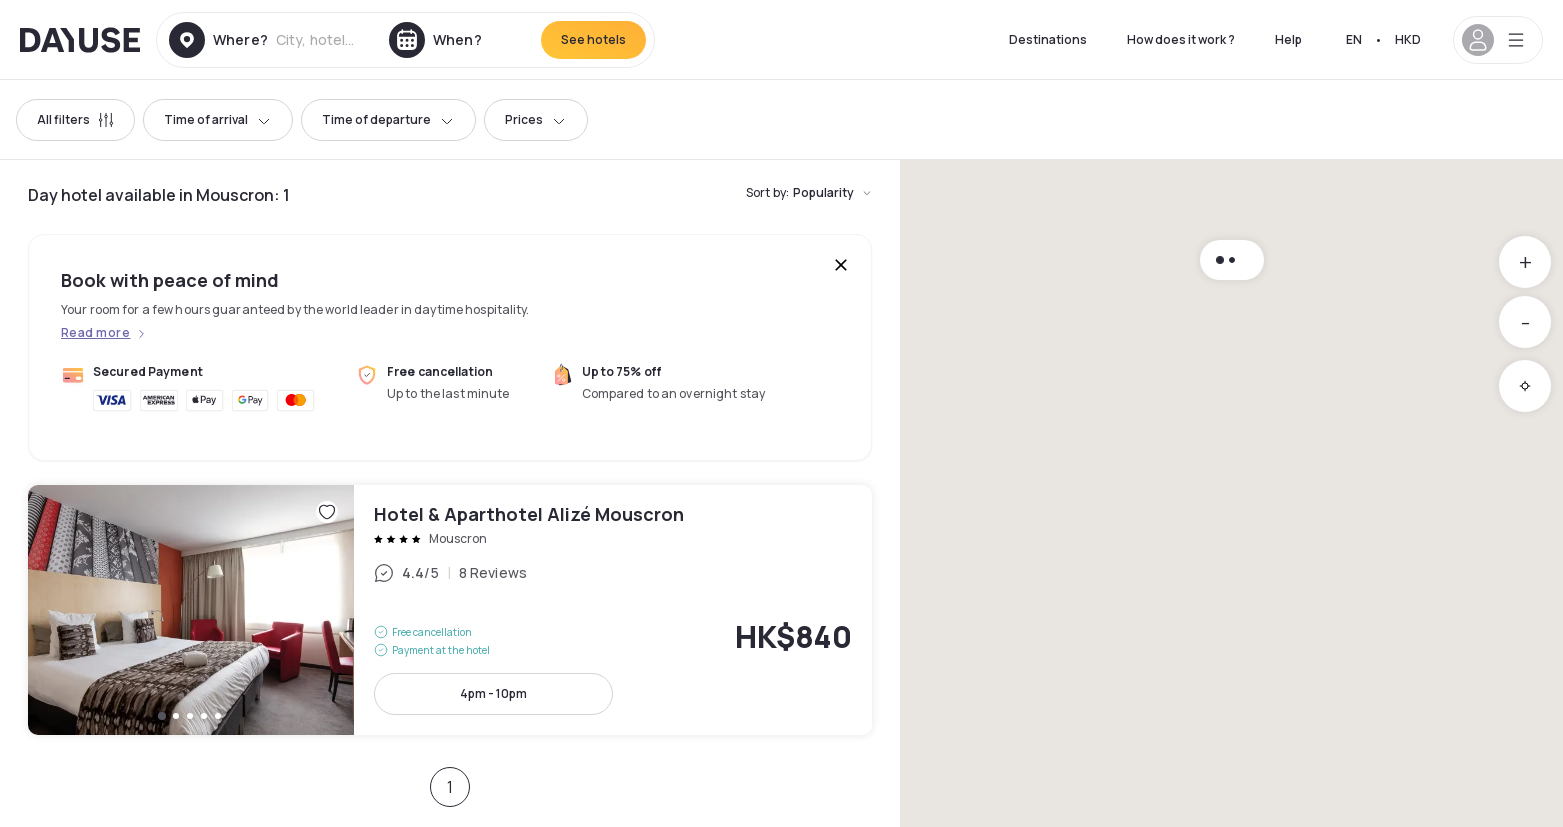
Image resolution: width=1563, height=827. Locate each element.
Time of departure (388, 119)
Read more (95, 333)
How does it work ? (1181, 39)
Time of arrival (218, 119)
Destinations (1048, 39)
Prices (536, 119)
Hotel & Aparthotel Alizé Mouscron (450, 610)
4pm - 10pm (493, 693)
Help (1288, 39)
